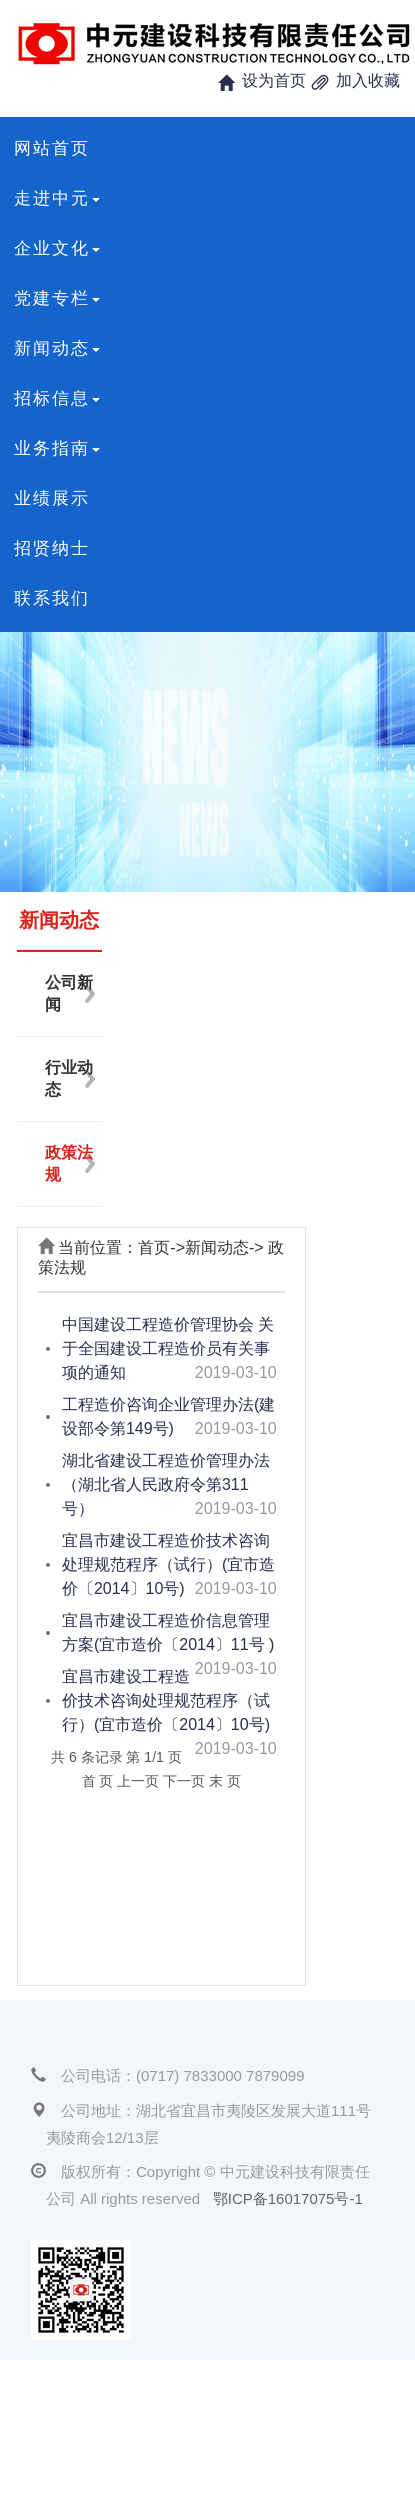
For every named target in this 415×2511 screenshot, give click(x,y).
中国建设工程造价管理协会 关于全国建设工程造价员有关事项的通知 (168, 1348)
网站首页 (52, 148)
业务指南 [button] (57, 448)
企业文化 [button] (57, 248)
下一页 (184, 1781)
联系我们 (52, 598)
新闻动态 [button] (57, 348)
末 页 (225, 1781)
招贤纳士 (52, 548)
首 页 (98, 1781)
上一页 (138, 1781)
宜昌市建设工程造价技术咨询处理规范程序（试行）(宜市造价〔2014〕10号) (168, 1564)
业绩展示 (52, 498)
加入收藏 (368, 80)
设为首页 (274, 80)
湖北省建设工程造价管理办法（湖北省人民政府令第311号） (166, 1484)
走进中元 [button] (57, 198)
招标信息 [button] (57, 398)
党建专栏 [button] (57, 298)
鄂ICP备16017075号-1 (288, 2198)
